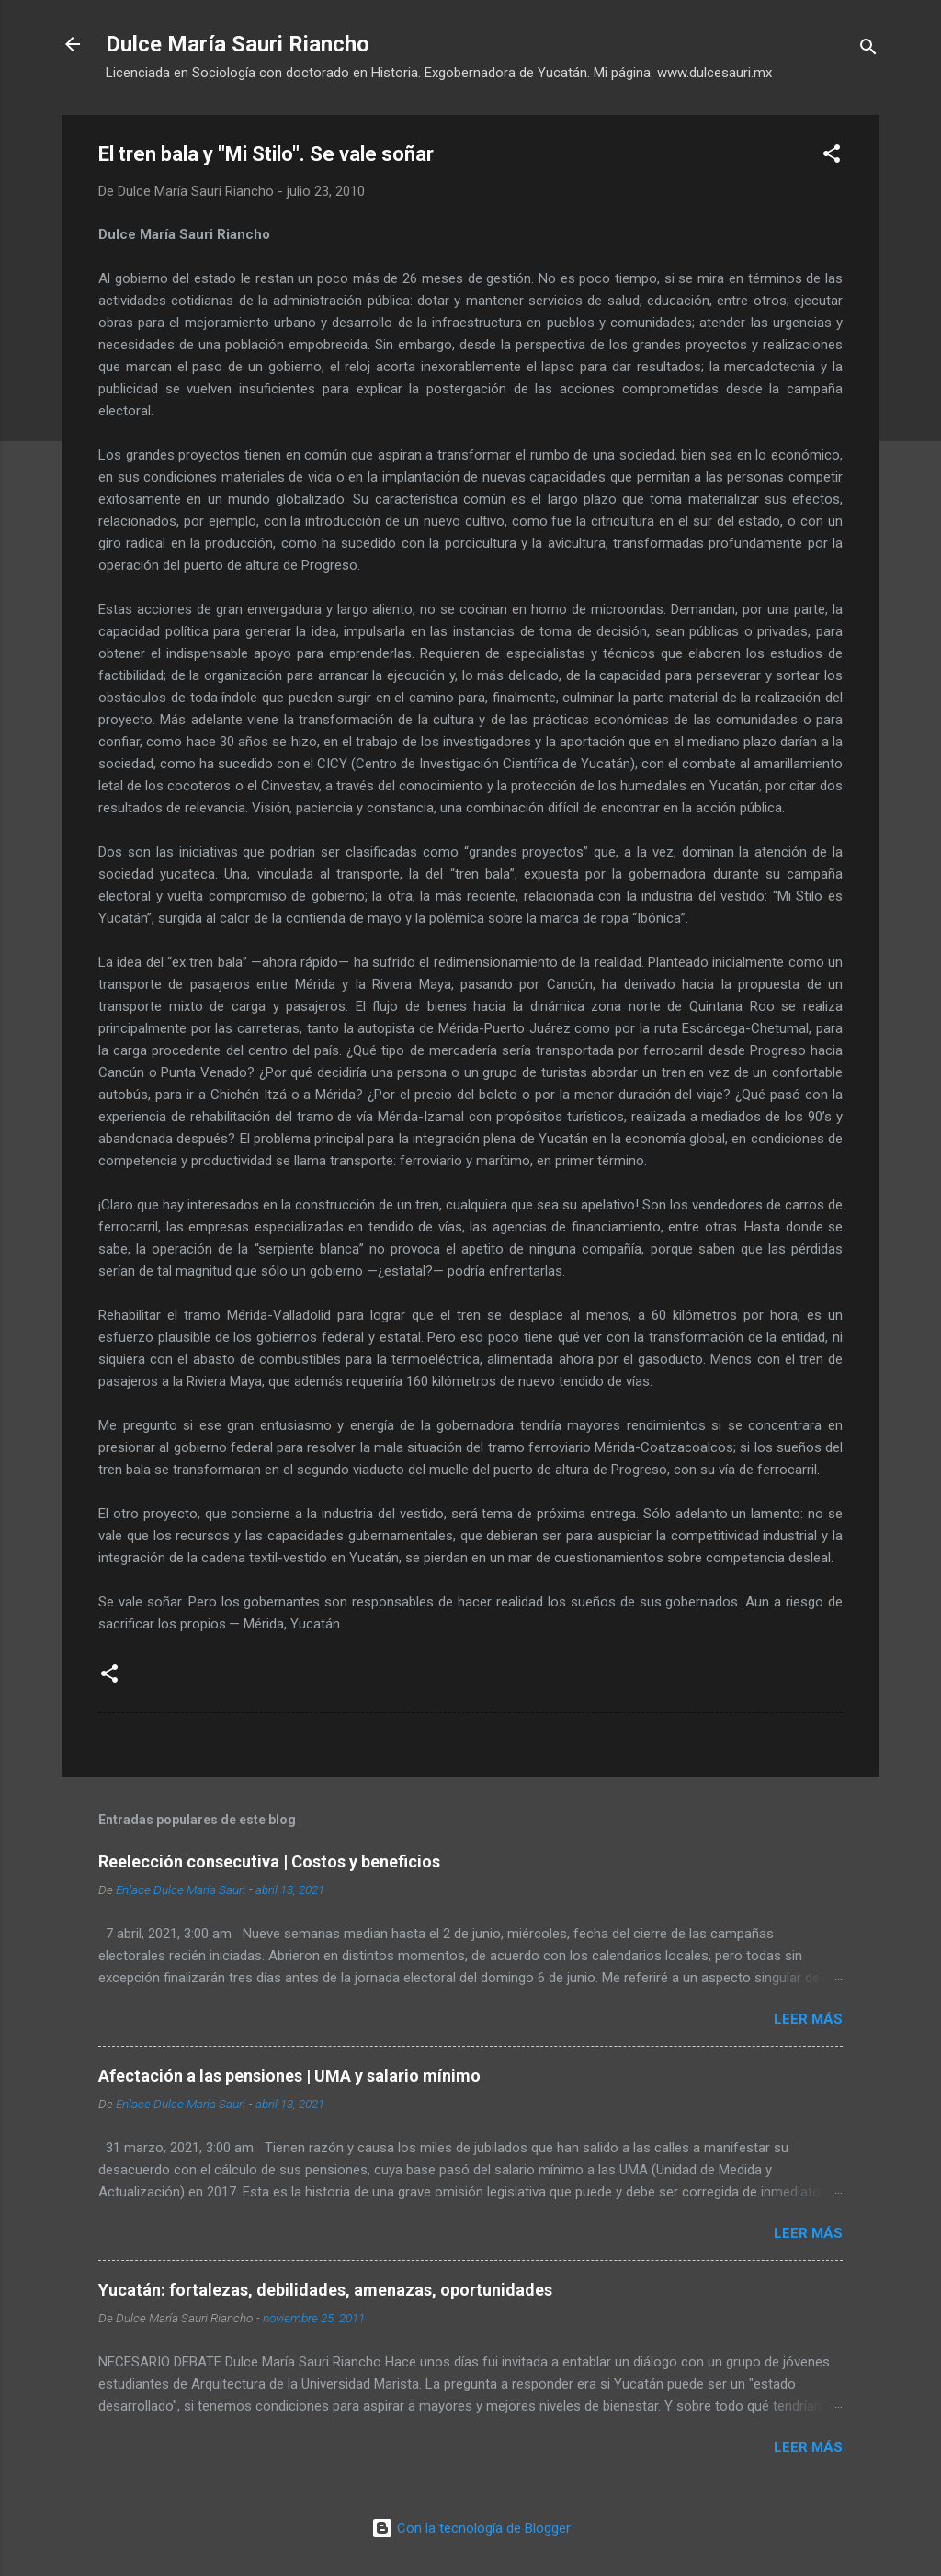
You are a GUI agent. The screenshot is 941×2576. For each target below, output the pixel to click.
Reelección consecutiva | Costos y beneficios (269, 1861)
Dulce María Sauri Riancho (237, 44)
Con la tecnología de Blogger (471, 2528)
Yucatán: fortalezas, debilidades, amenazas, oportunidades (325, 2289)
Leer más (808, 2019)
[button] (832, 156)
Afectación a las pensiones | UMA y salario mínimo (289, 2075)
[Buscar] (868, 50)
